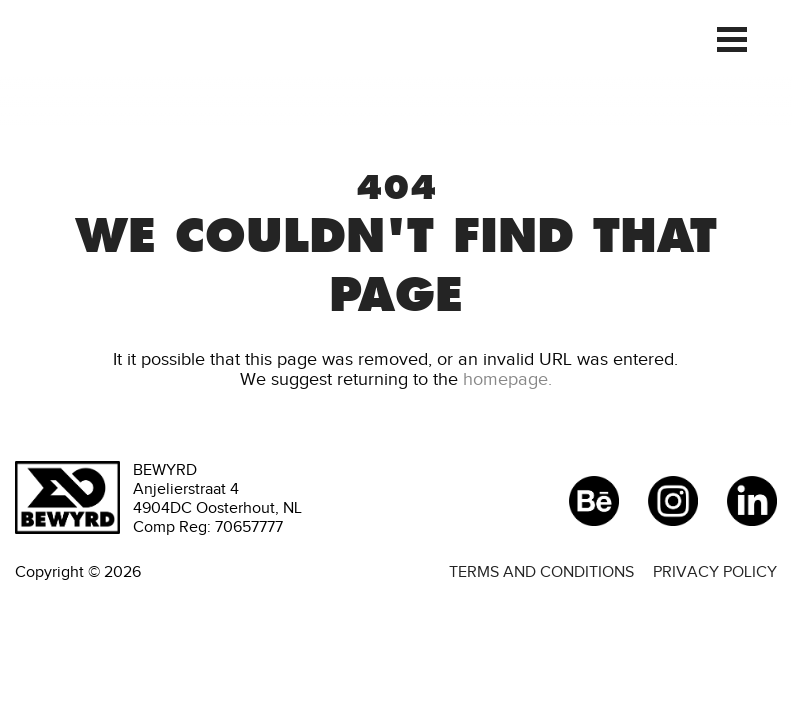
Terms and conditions (541, 571)
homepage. (507, 379)
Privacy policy (715, 571)
